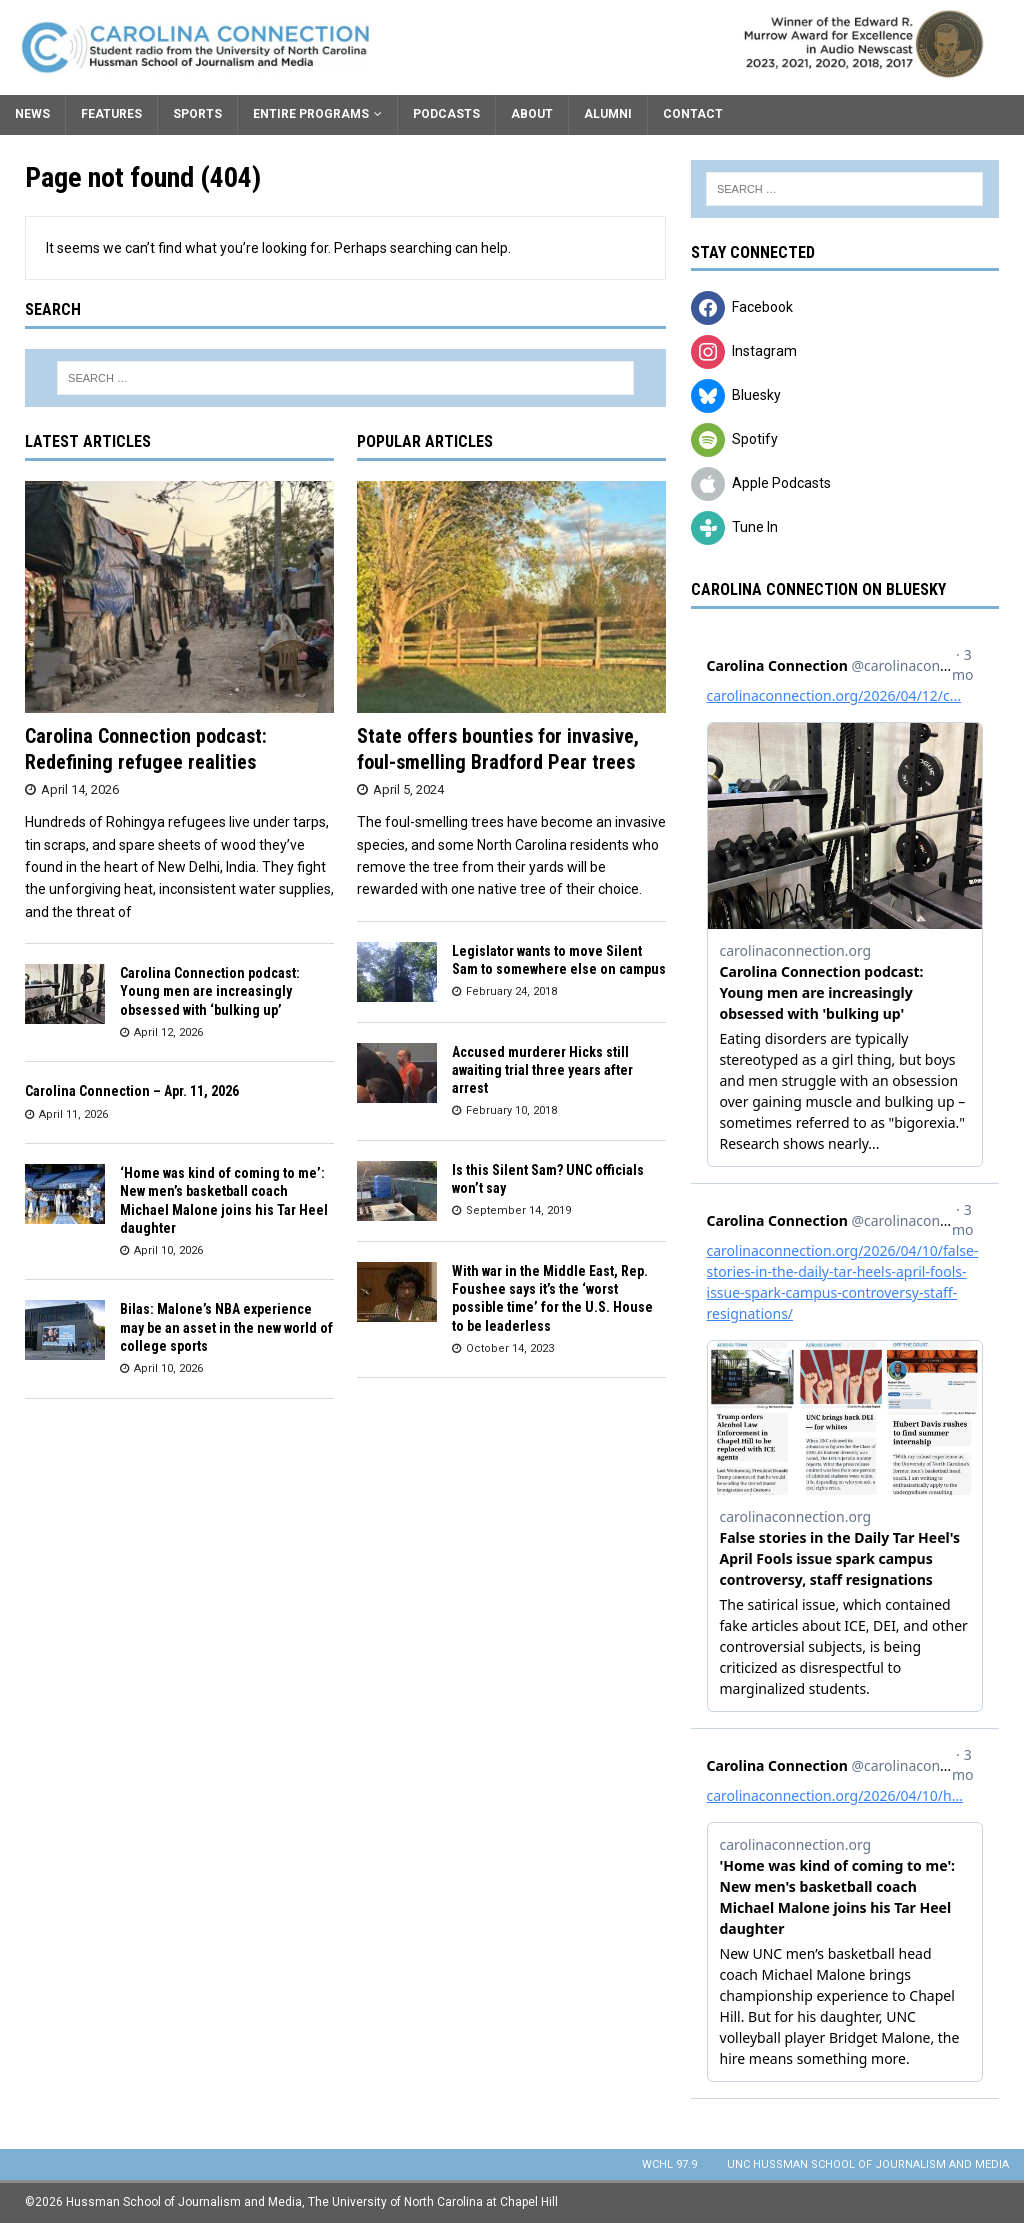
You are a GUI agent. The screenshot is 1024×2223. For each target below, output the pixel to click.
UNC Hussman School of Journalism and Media (868, 2164)
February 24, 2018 (511, 991)
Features (111, 114)
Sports (197, 114)
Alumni (608, 114)
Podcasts (446, 114)
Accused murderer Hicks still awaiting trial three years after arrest (542, 1070)
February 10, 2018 (511, 1110)
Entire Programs (311, 114)
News (32, 114)
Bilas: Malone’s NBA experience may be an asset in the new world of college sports (226, 1327)
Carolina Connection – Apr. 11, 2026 (132, 1091)
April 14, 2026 (80, 789)
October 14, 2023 (510, 1348)
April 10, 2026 (168, 1250)
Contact (693, 114)
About (532, 114)
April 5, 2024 (408, 789)
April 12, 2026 (168, 1032)
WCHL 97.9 (669, 2164)
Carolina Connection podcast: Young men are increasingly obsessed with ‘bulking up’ (210, 991)
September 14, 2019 (518, 1210)
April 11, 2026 (73, 1114)
